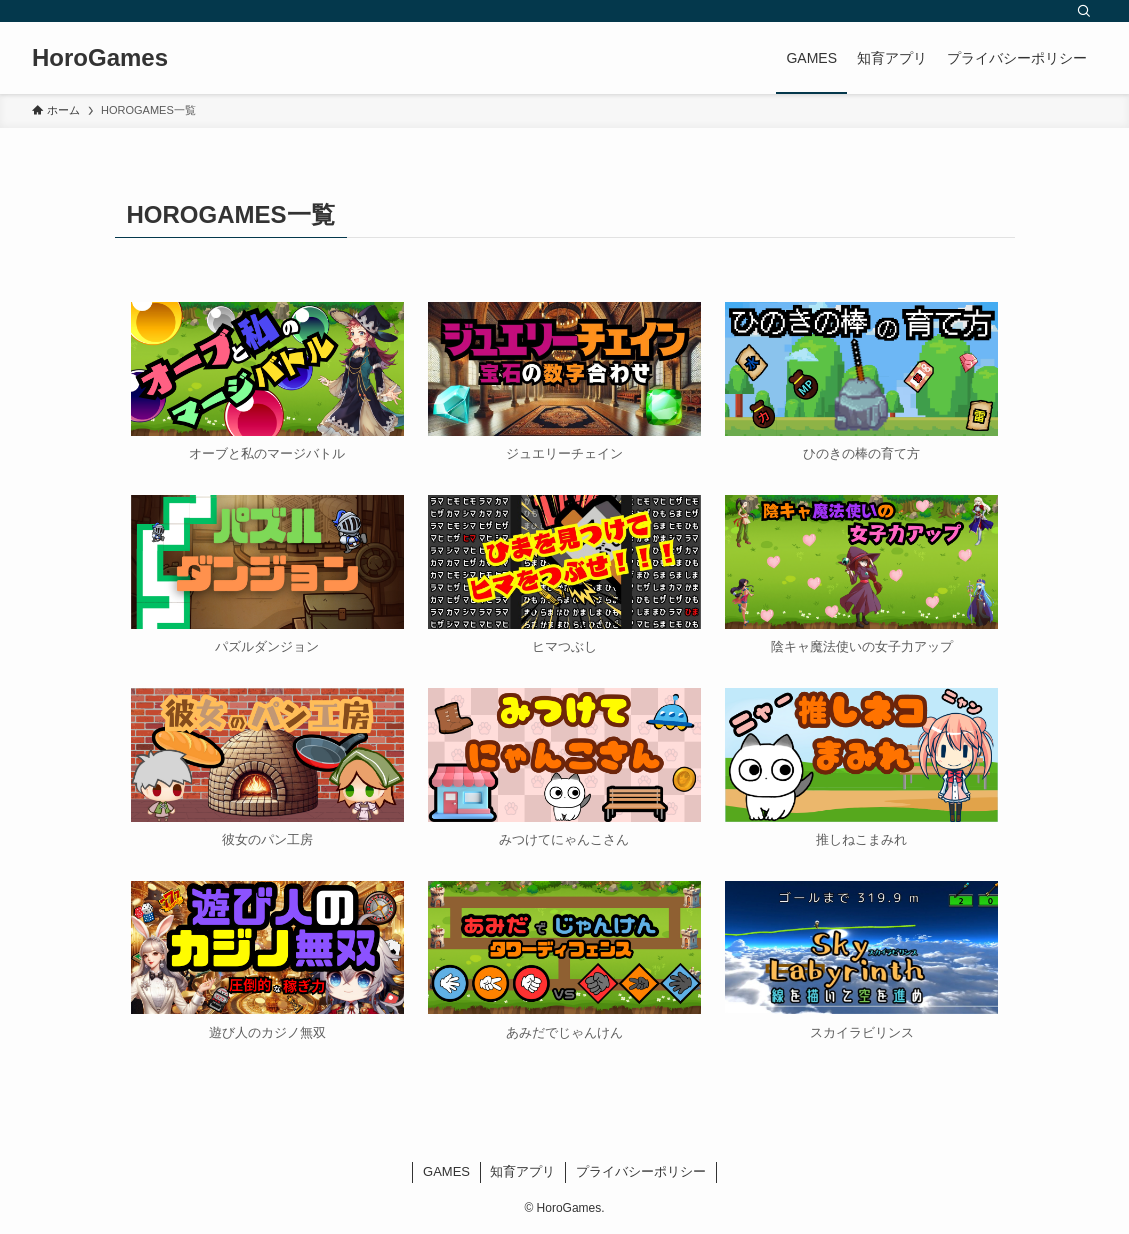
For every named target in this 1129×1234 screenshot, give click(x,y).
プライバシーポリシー (641, 1171)
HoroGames (100, 58)
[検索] (1084, 11)
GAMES (446, 1171)
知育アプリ (522, 1171)
